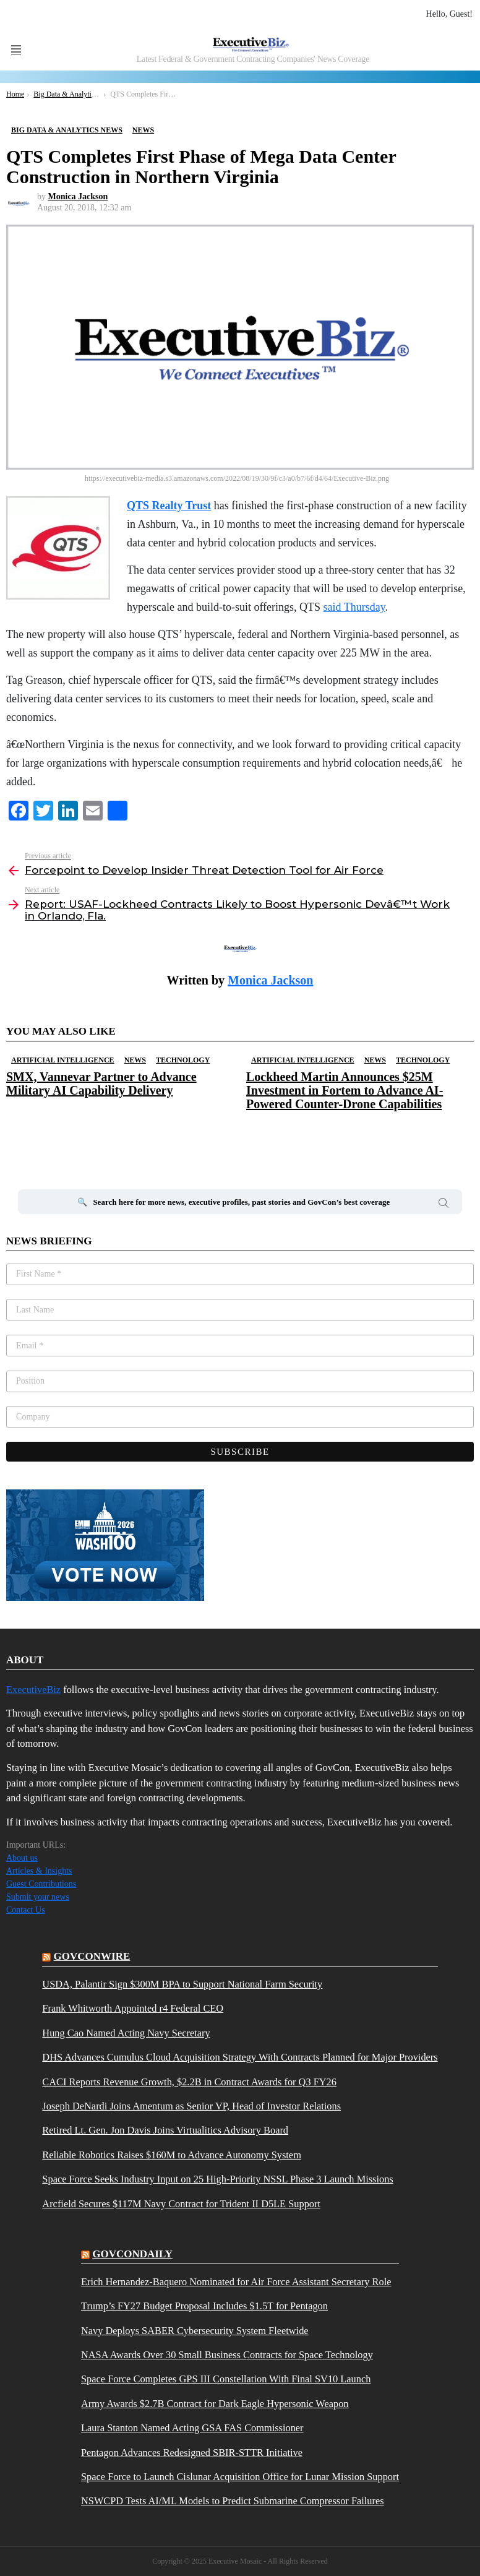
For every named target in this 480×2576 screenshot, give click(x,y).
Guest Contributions (41, 1884)
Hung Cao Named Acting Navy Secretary (126, 2033)
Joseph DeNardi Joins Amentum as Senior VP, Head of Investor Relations (191, 2106)
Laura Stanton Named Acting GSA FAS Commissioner (192, 2428)
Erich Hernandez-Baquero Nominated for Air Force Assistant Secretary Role (236, 2282)
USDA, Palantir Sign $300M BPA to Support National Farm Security (182, 1984)
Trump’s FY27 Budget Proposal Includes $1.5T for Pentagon (204, 2306)
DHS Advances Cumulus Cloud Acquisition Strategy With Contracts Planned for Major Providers (239, 2057)
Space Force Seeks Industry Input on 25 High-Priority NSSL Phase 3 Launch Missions (217, 2179)
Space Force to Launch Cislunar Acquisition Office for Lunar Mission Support (240, 2477)
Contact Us (25, 1910)
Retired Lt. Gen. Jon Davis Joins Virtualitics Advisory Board (165, 2130)
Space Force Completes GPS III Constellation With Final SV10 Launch (226, 2379)
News (135, 1060)
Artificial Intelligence (62, 1060)
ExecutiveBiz (33, 1689)
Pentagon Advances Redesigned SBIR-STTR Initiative (191, 2452)
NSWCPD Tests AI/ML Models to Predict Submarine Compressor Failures (232, 2501)
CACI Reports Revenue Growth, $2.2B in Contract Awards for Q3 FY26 (189, 2082)
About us (22, 1858)
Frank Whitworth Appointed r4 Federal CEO (132, 2008)
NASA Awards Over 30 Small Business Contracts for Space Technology (227, 2355)
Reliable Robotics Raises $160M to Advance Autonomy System (171, 2155)
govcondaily (132, 2254)
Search (443, 1204)
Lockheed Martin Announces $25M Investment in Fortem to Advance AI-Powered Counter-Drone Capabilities (344, 1090)
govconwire (92, 1956)
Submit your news (37, 1897)
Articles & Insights (39, 1871)
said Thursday (354, 607)
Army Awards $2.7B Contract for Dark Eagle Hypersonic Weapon (215, 2404)
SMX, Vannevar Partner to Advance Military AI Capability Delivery (101, 1083)
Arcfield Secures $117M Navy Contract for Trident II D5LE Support (181, 2204)
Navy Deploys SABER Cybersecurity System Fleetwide (195, 2331)
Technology (183, 1060)
